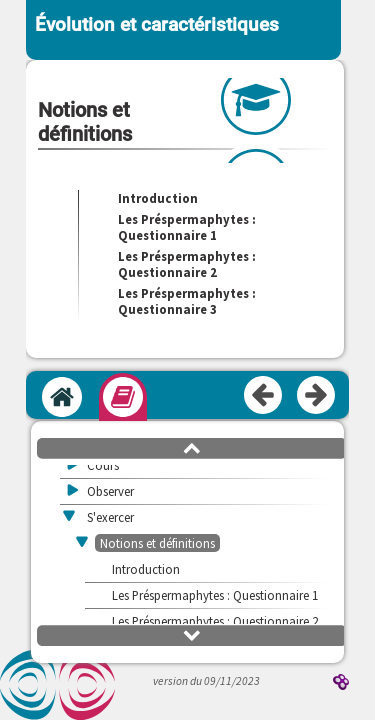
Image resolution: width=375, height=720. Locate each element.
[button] (192, 447)
